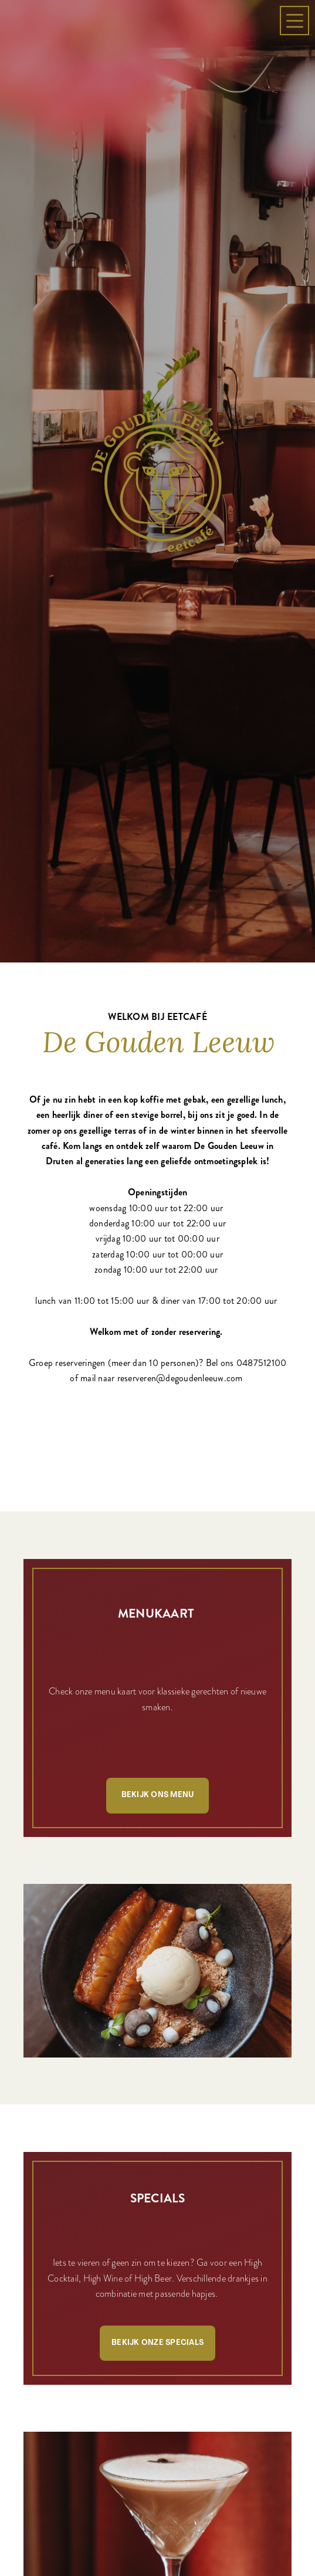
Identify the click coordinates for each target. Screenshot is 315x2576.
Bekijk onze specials (157, 2033)
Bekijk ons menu (157, 1485)
